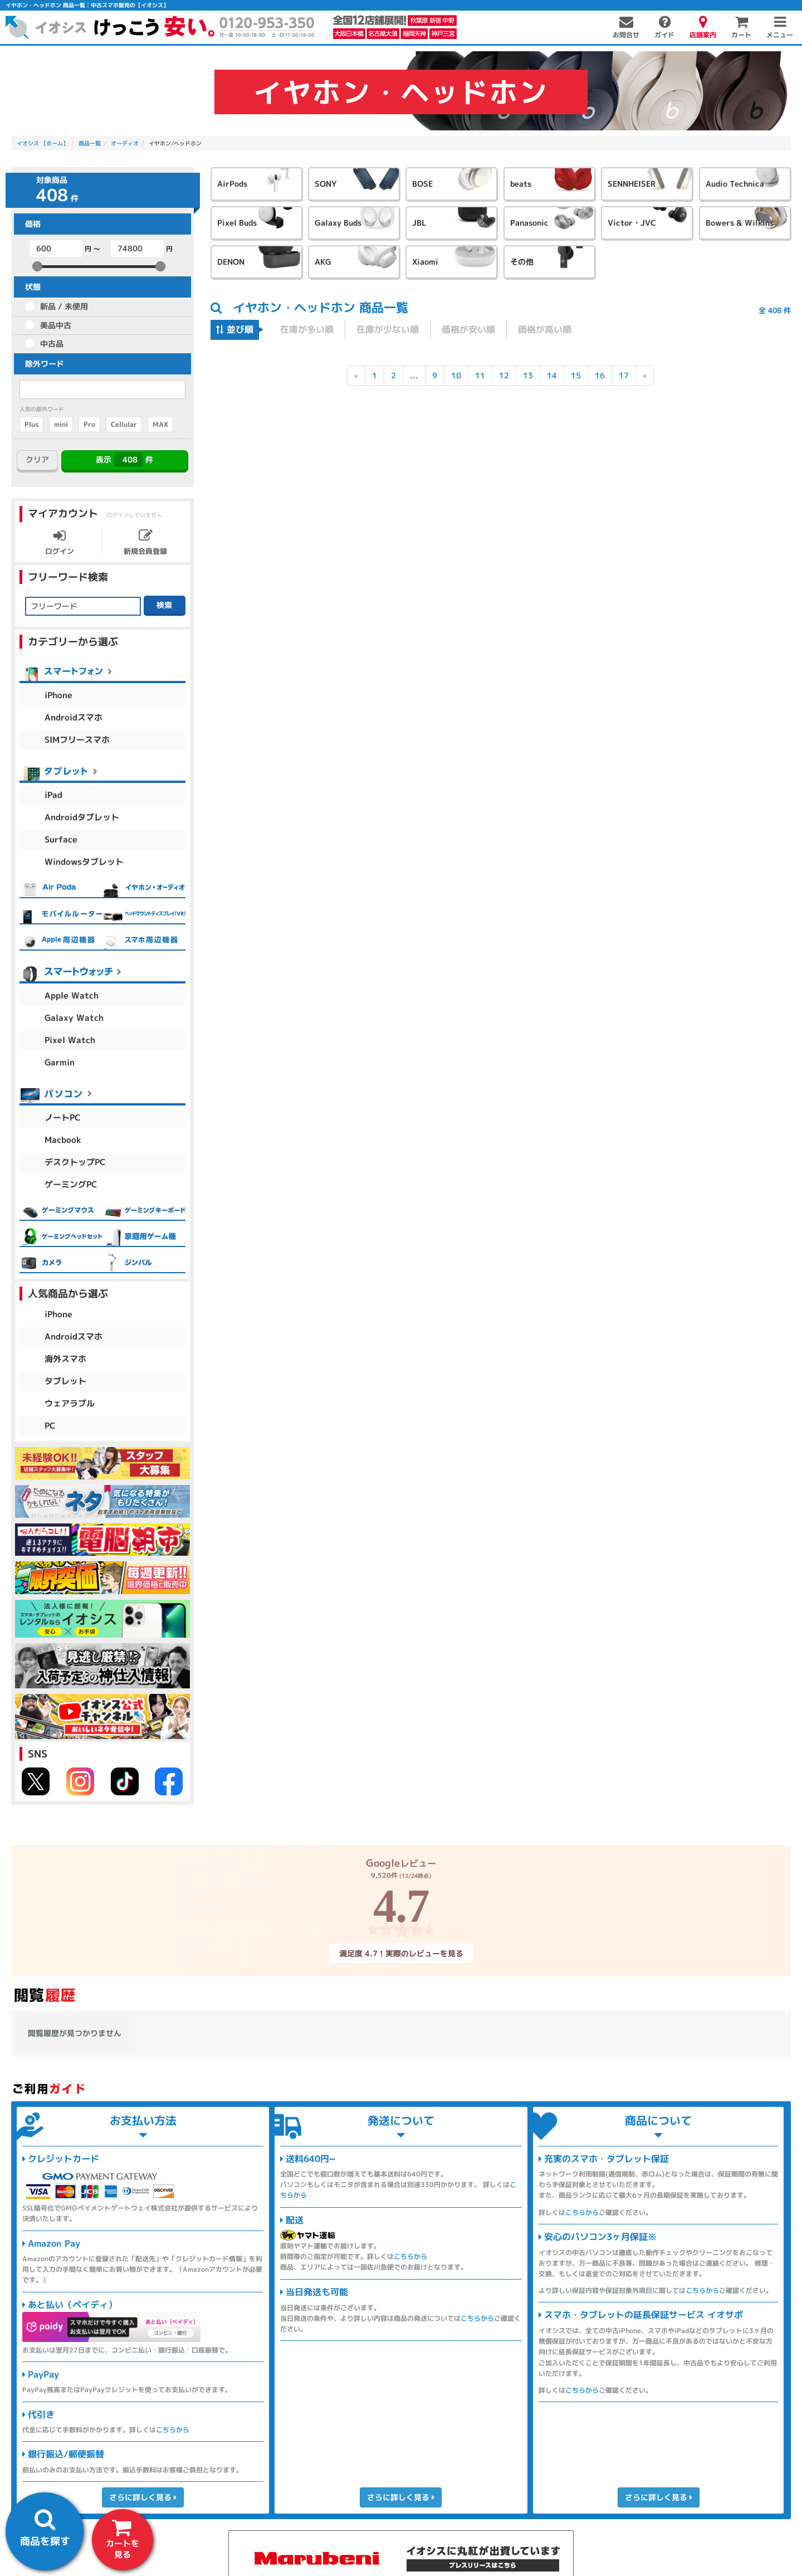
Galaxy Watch (74, 1018)
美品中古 (55, 325)
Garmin (60, 1062)
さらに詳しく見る (143, 2497)
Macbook (63, 1140)
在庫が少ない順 (387, 329)
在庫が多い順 (307, 329)
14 (552, 375)
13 (528, 375)
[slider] (37, 266)
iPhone (58, 695)
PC (50, 1425)
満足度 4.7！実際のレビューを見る (401, 1953)
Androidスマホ (73, 717)
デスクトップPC (75, 1162)
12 (504, 375)
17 (624, 375)
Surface (61, 839)
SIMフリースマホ (77, 740)
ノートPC (63, 1117)
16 (600, 375)
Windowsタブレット (84, 862)
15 (576, 375)
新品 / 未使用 (64, 306)
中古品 (51, 343)
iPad (53, 795)
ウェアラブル (70, 1403)
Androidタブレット (82, 817)
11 (480, 375)
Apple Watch (72, 995)
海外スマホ (65, 1359)
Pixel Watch (70, 1040)
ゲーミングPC (71, 1184)
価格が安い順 (468, 329)
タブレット (65, 1381)
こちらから (172, 2429)
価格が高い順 (544, 329)
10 (456, 375)
